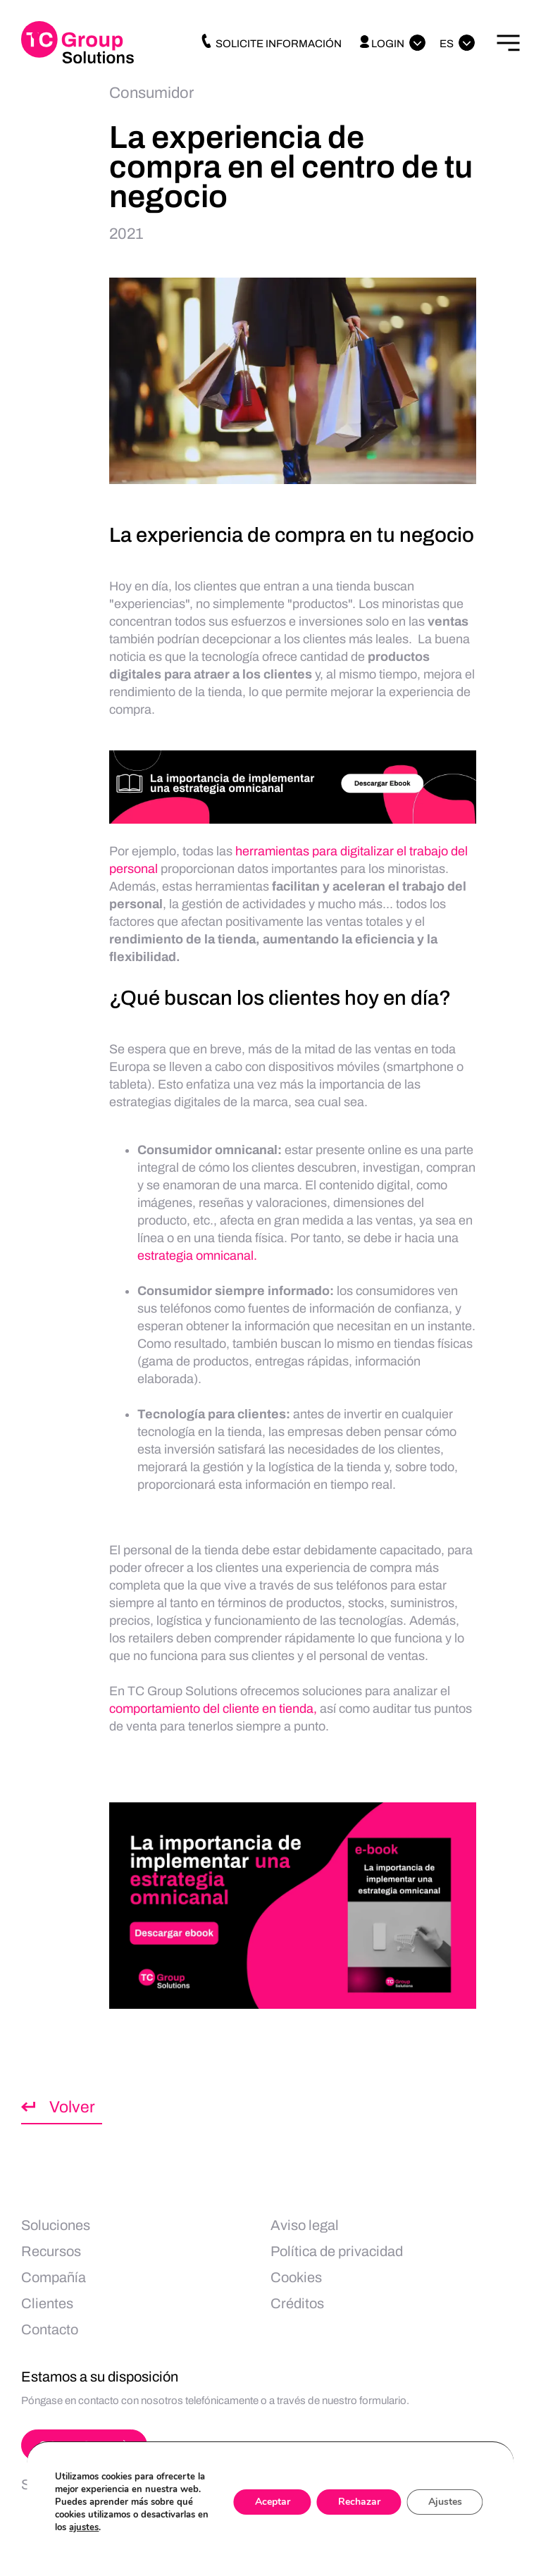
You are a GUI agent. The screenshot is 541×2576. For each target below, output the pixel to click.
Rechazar (359, 2501)
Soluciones (55, 2225)
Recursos (51, 2251)
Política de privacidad (336, 2251)
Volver (72, 2107)
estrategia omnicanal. (197, 1256)
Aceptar (272, 2501)
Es (447, 43)
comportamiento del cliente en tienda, (213, 1709)
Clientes (47, 2303)
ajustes (84, 2527)
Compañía (53, 2277)
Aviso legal (304, 2225)
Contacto (49, 2329)
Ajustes (445, 2501)
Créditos (297, 2303)
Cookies (296, 2277)
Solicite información (270, 43)
